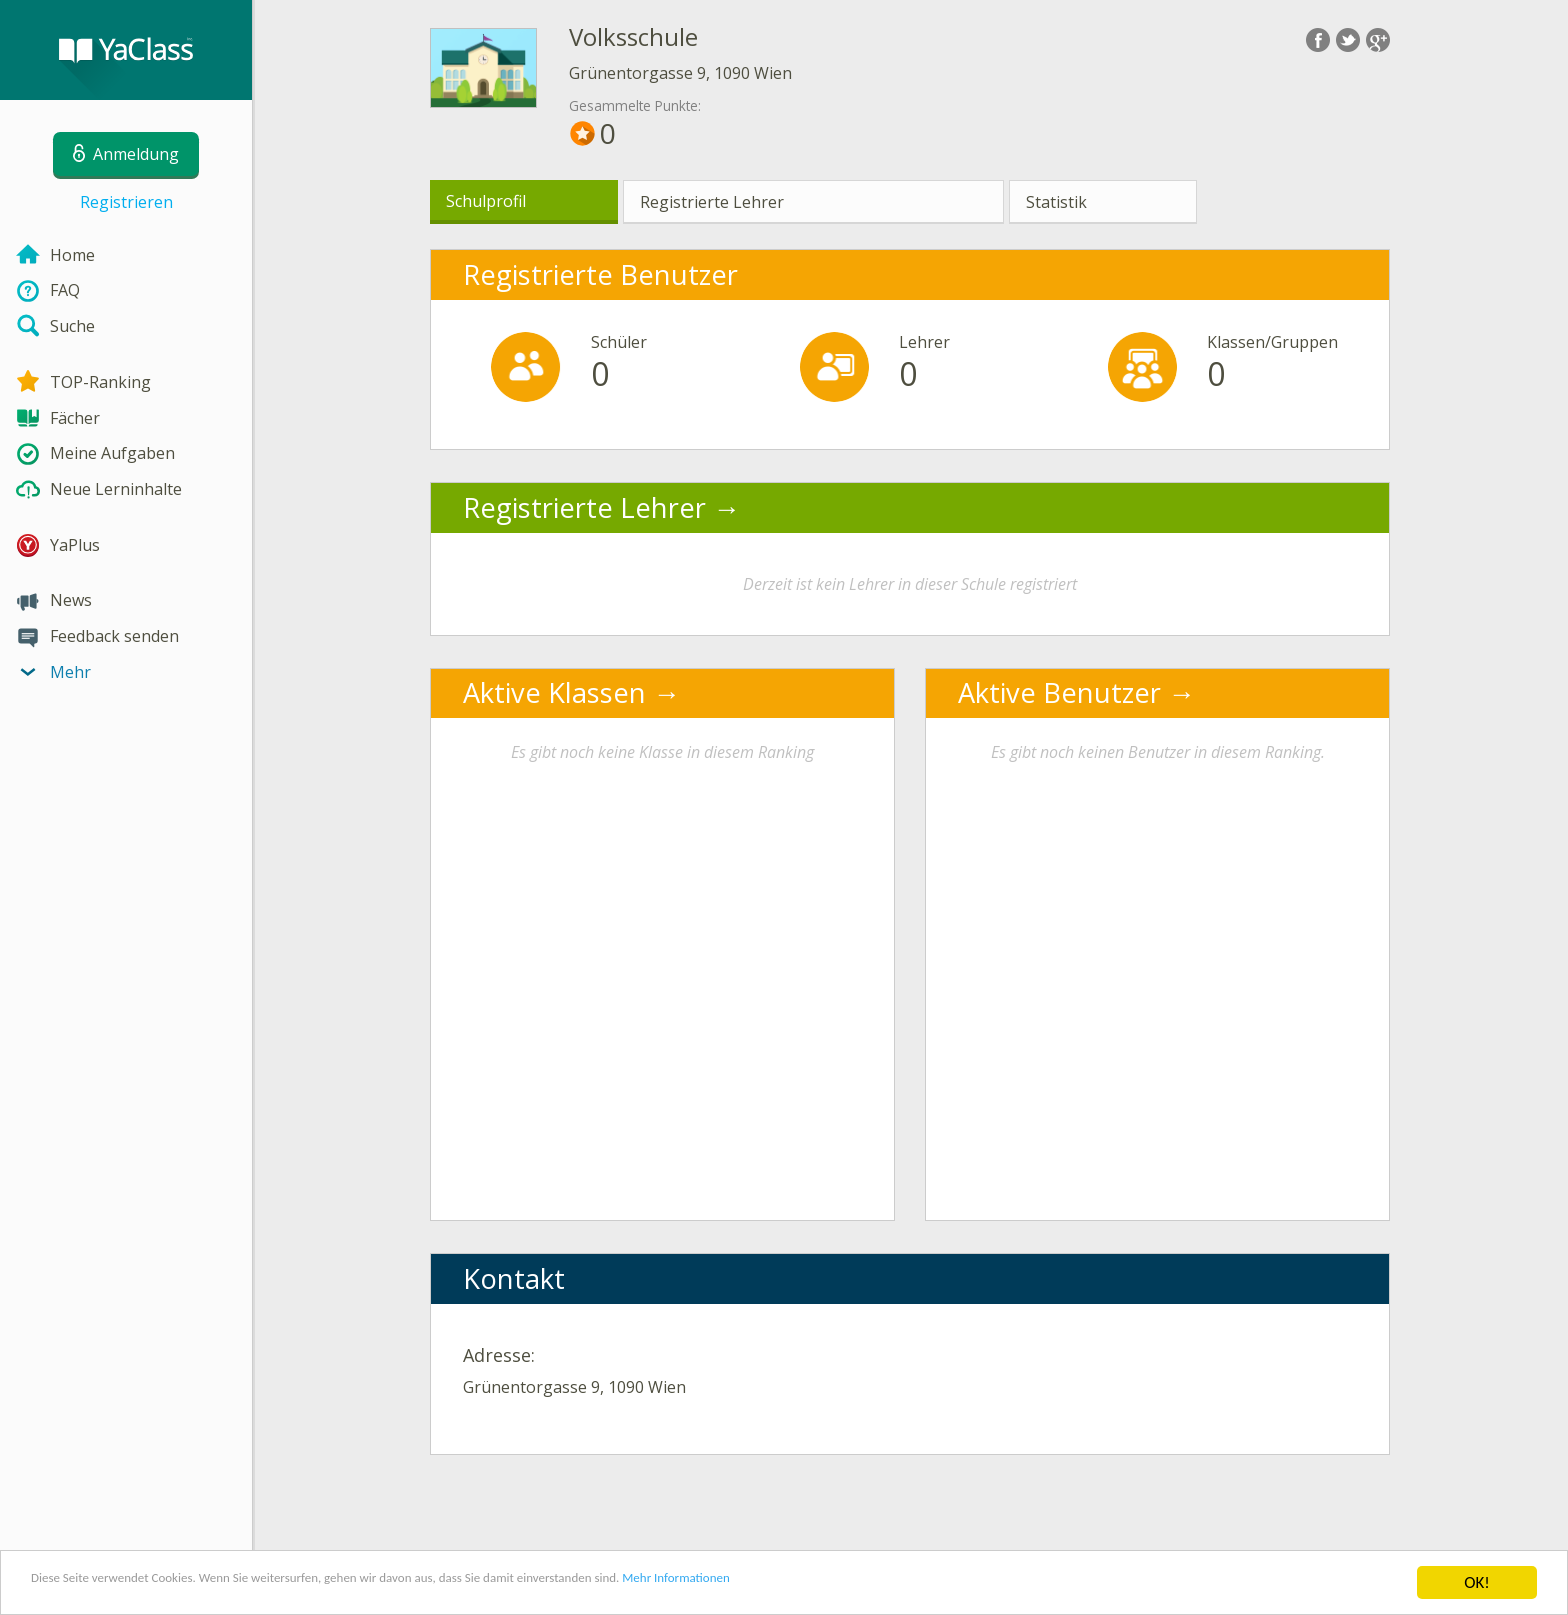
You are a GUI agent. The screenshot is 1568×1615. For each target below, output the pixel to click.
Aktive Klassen (554, 692)
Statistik (1056, 202)
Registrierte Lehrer (712, 202)
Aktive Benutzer (1059, 692)
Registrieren (126, 202)
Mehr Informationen (876, 1584)
